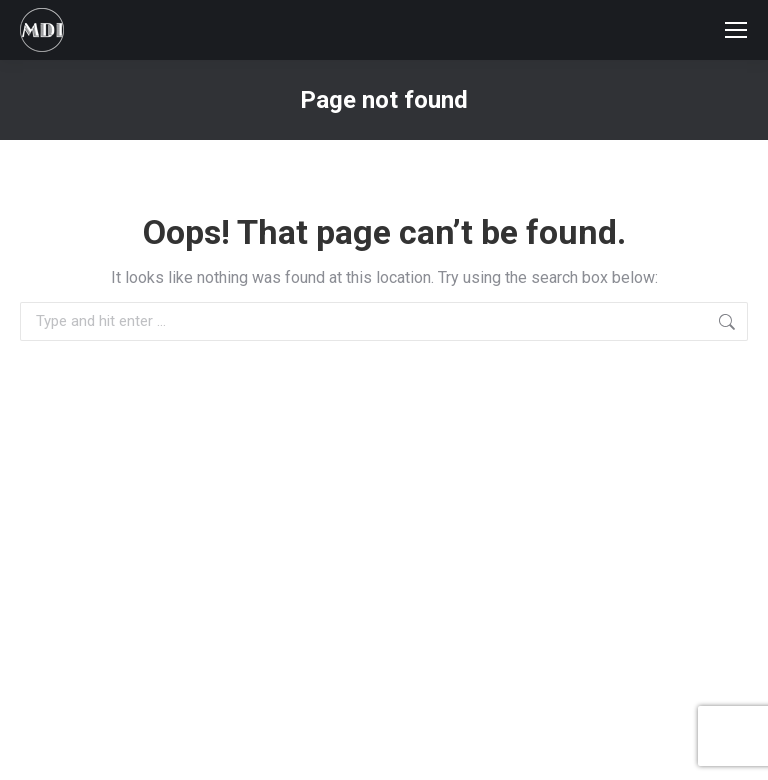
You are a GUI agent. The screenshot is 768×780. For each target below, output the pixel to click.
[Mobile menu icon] (736, 30)
